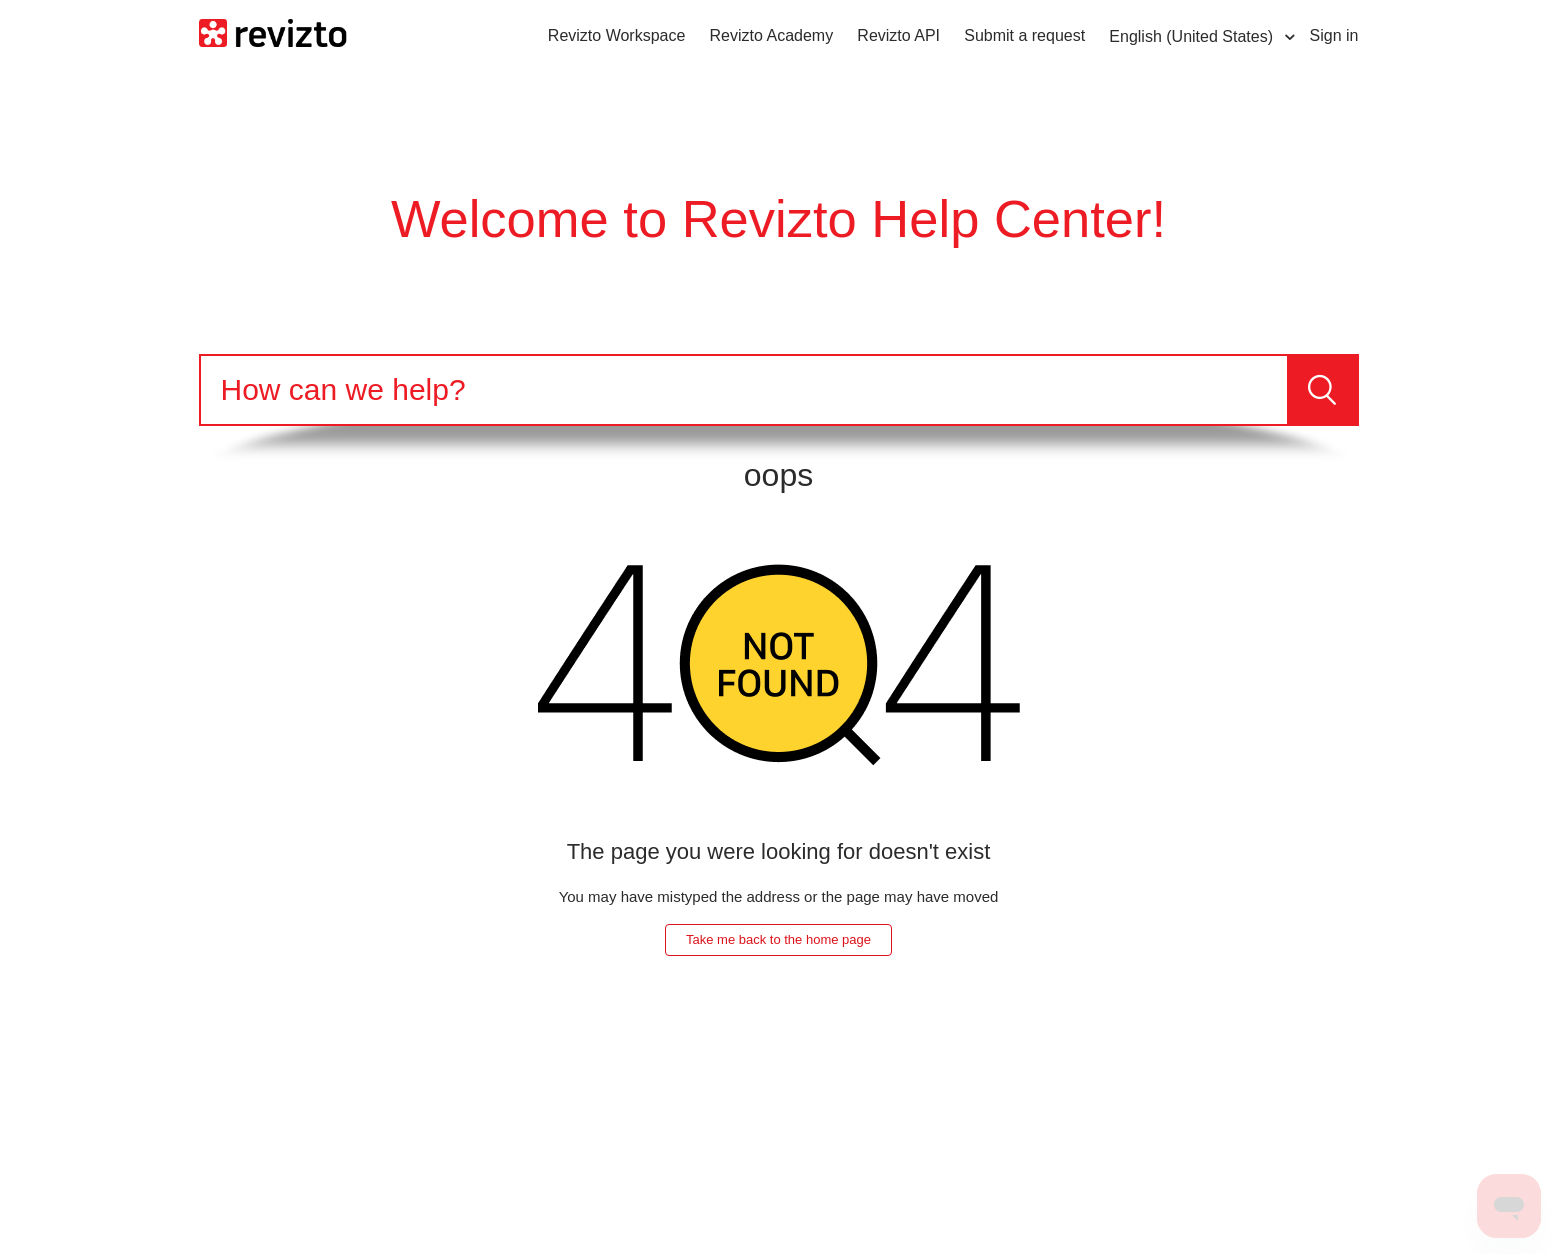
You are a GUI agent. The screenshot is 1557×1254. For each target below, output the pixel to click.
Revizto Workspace (617, 35)
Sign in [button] (1334, 35)
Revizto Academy (772, 35)
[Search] (744, 390)
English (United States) (1193, 36)
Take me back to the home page (778, 939)
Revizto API (898, 35)
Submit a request (1024, 35)
